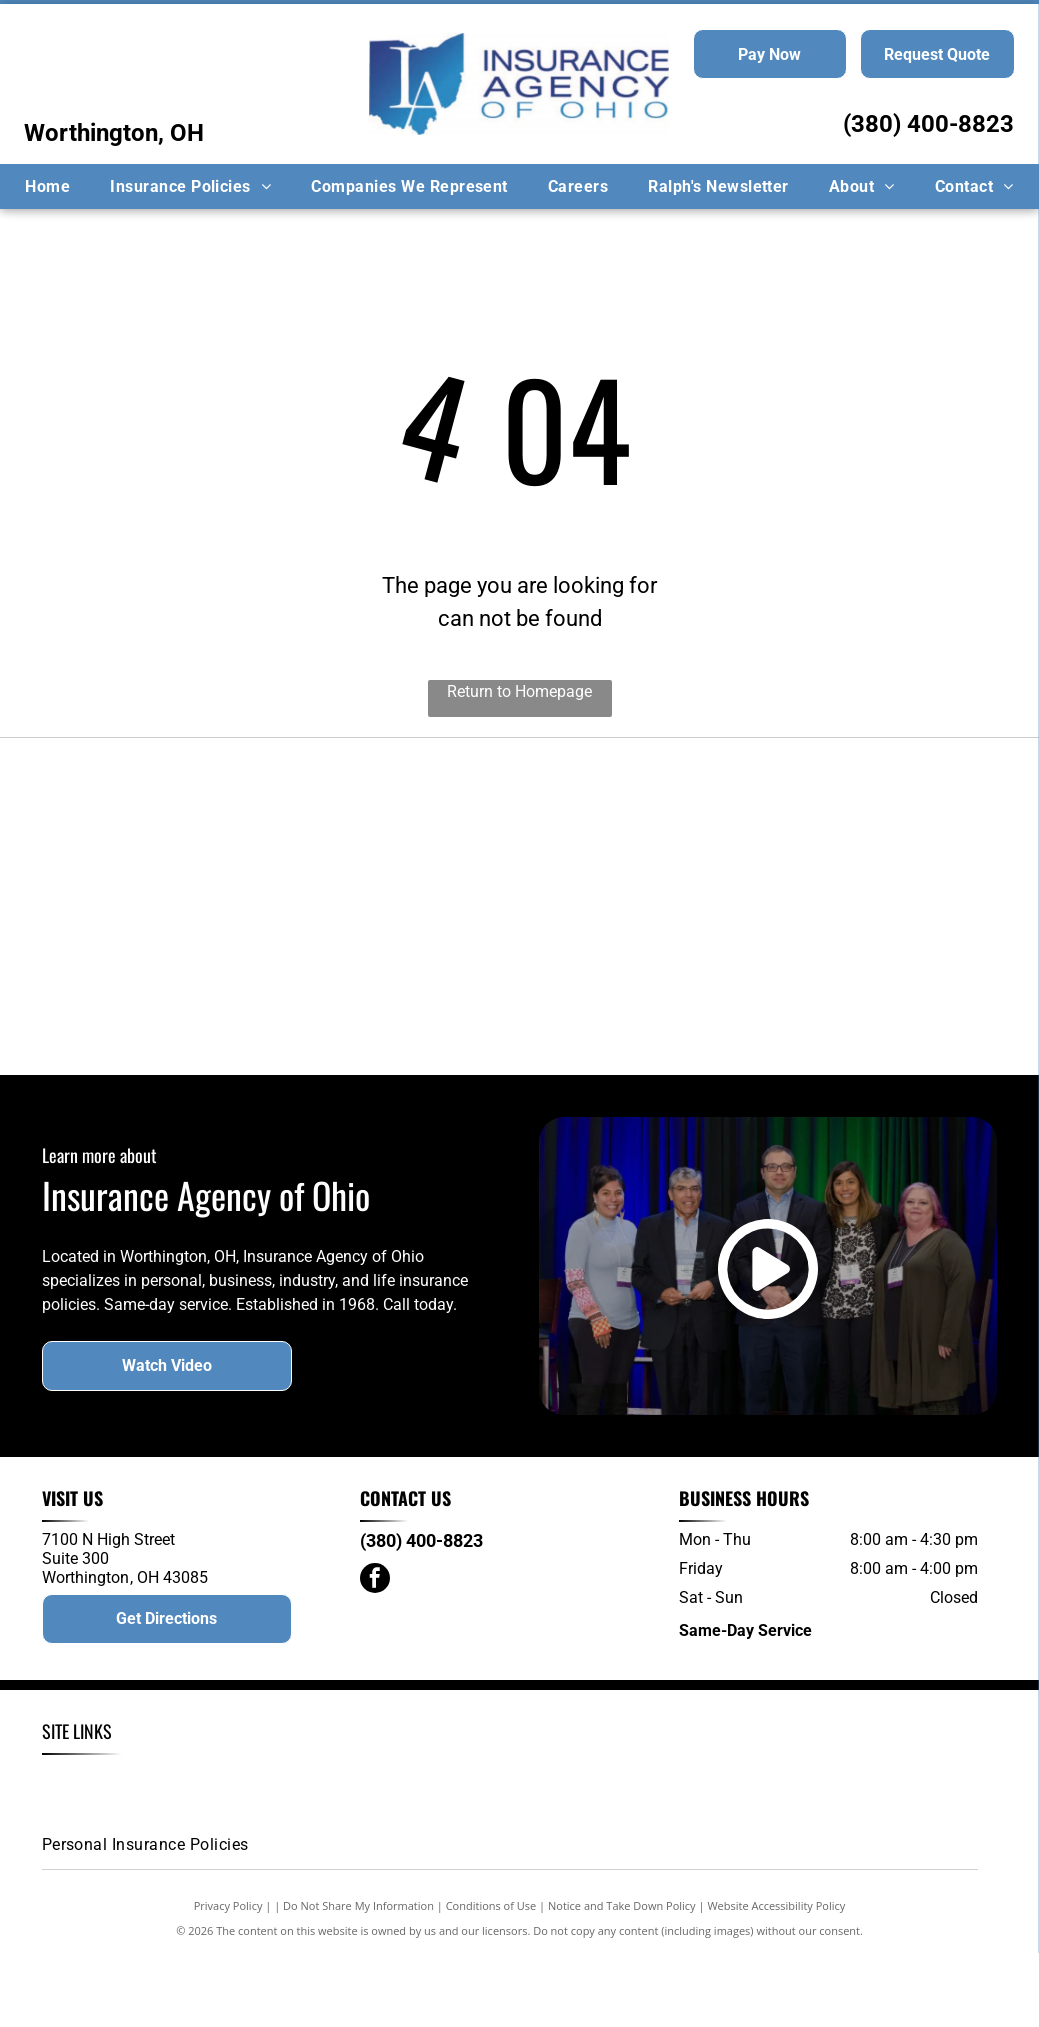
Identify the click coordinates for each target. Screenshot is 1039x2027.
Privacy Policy (228, 1979)
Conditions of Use (491, 1979)
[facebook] (375, 1653)
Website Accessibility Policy (776, 1979)
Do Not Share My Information (358, 1979)
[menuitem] (47, 186)
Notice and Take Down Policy (622, 1979)
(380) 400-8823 (928, 124)
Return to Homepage (519, 691)
